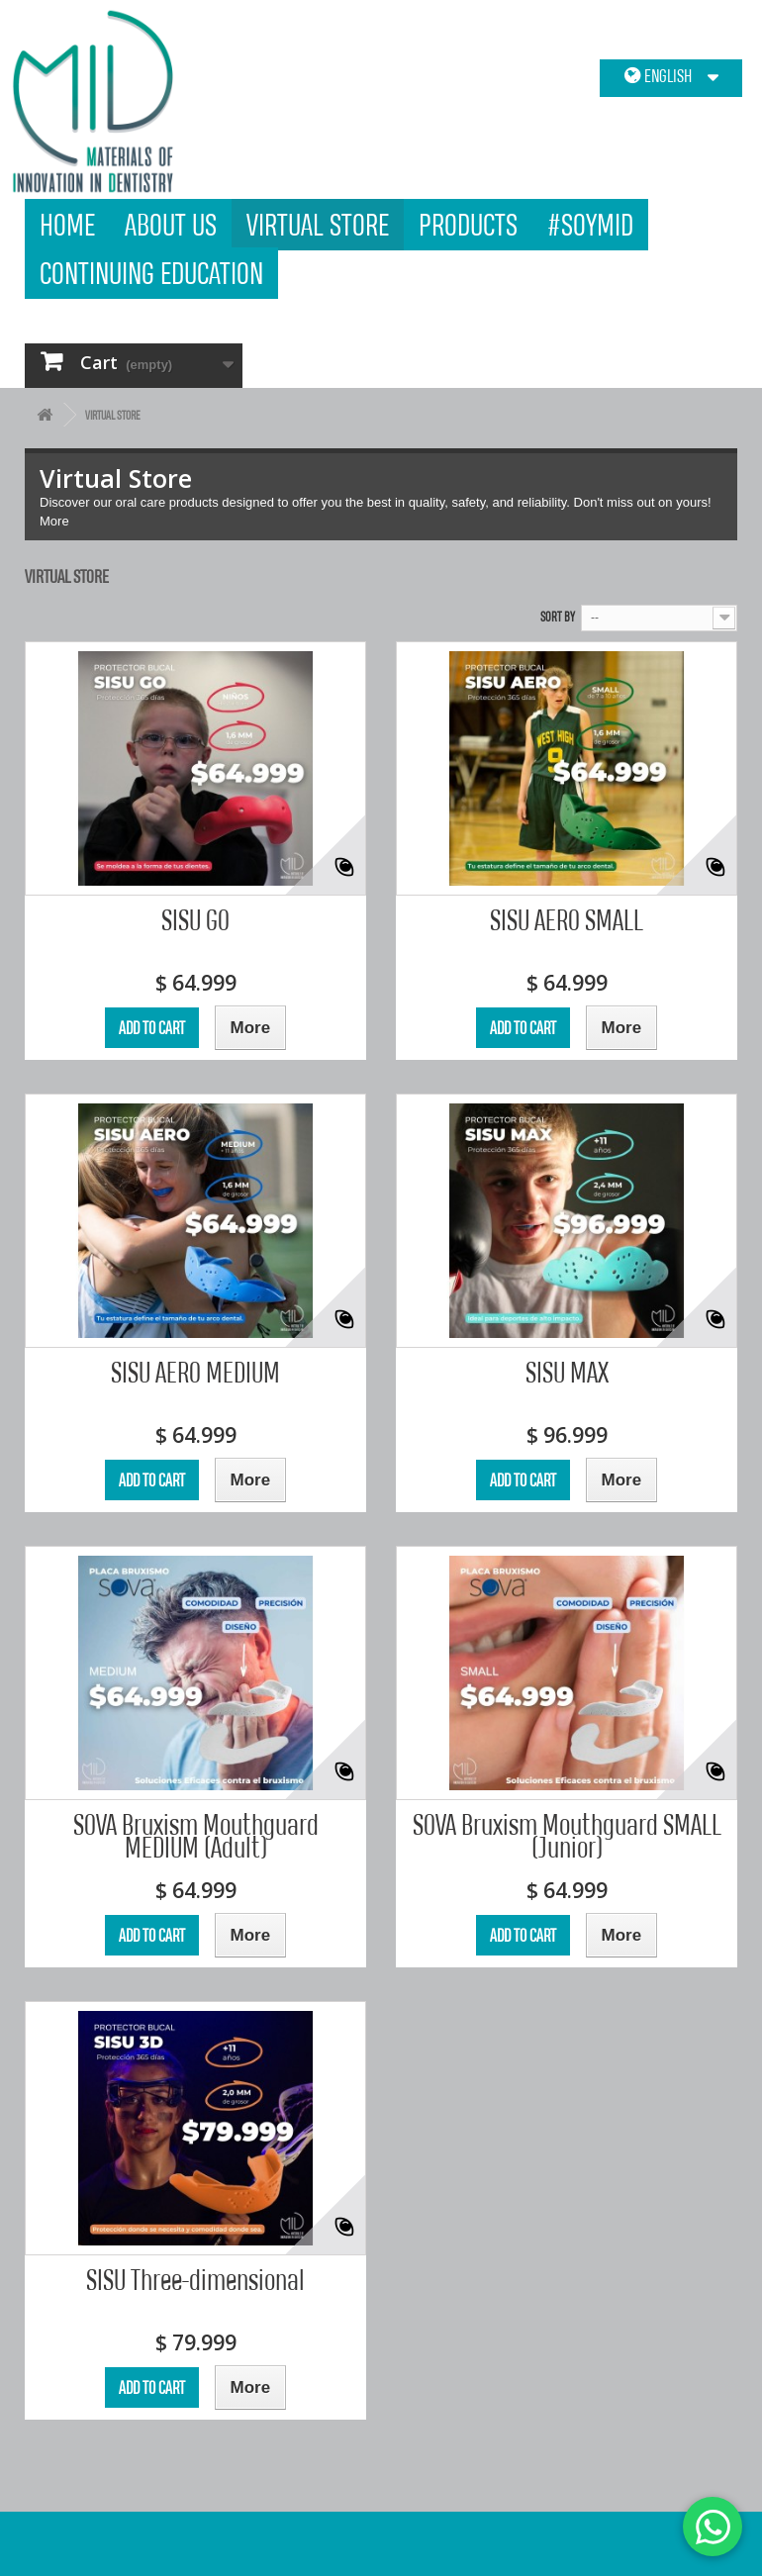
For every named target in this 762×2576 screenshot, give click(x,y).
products (468, 224)
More (54, 521)
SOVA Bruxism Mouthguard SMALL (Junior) (567, 1836)
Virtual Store (317, 224)
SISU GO (195, 919)
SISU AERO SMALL (566, 919)
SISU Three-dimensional (195, 2279)
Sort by (557, 616)
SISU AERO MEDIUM (195, 1372)
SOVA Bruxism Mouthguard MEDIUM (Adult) (196, 1836)
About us (171, 224)
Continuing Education (151, 272)
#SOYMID (590, 224)
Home (67, 224)
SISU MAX (567, 1372)
